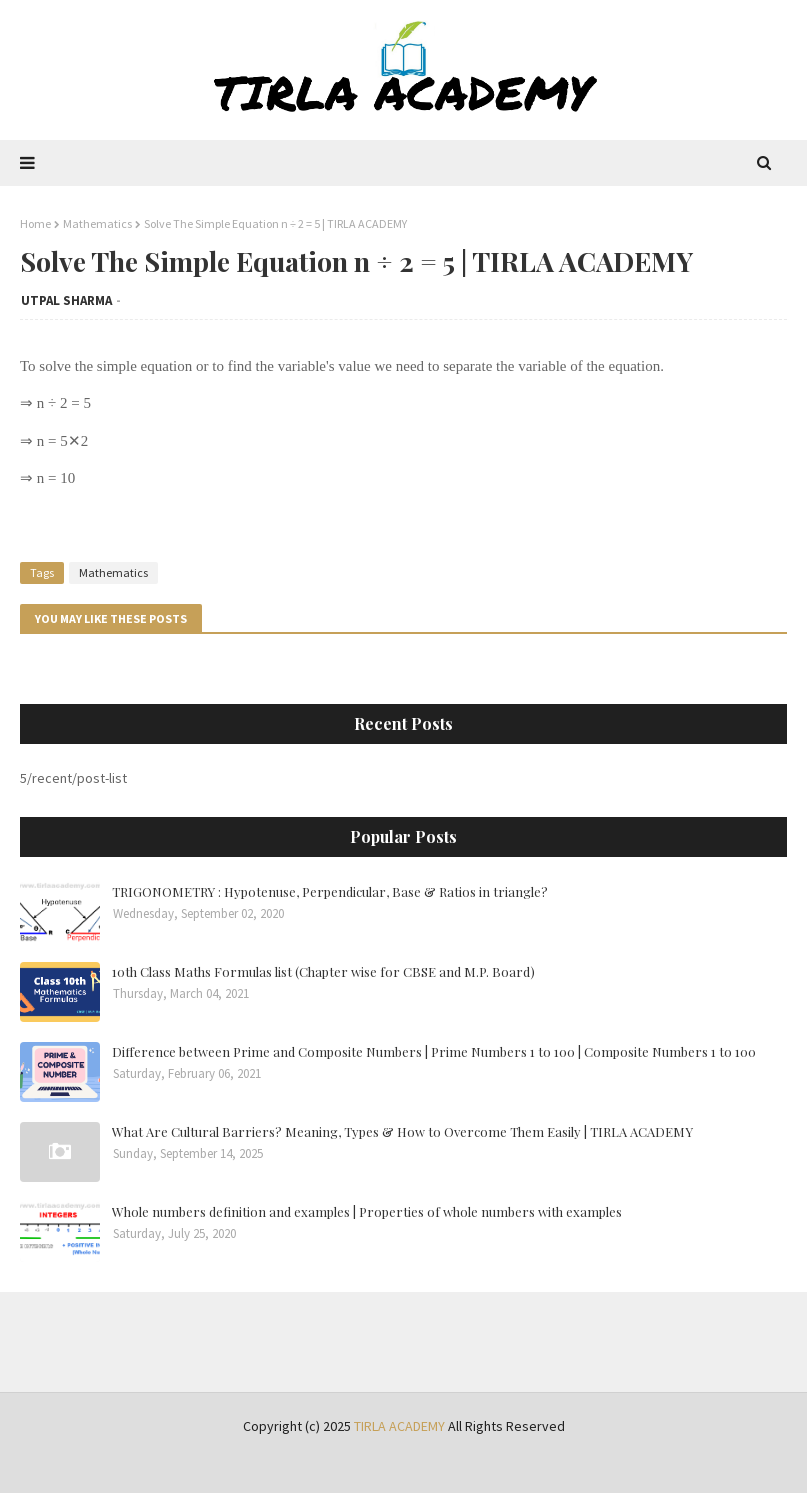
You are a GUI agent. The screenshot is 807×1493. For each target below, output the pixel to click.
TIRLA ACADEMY (399, 1426)
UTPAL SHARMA (66, 300)
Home (35, 223)
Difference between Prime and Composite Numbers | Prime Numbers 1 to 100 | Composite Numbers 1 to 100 (434, 1051)
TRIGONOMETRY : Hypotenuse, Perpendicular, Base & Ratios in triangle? (330, 891)
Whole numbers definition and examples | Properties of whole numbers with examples (367, 1211)
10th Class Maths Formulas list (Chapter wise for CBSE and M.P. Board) (323, 971)
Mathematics (97, 223)
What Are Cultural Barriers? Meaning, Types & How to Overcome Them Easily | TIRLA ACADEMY (402, 1131)
